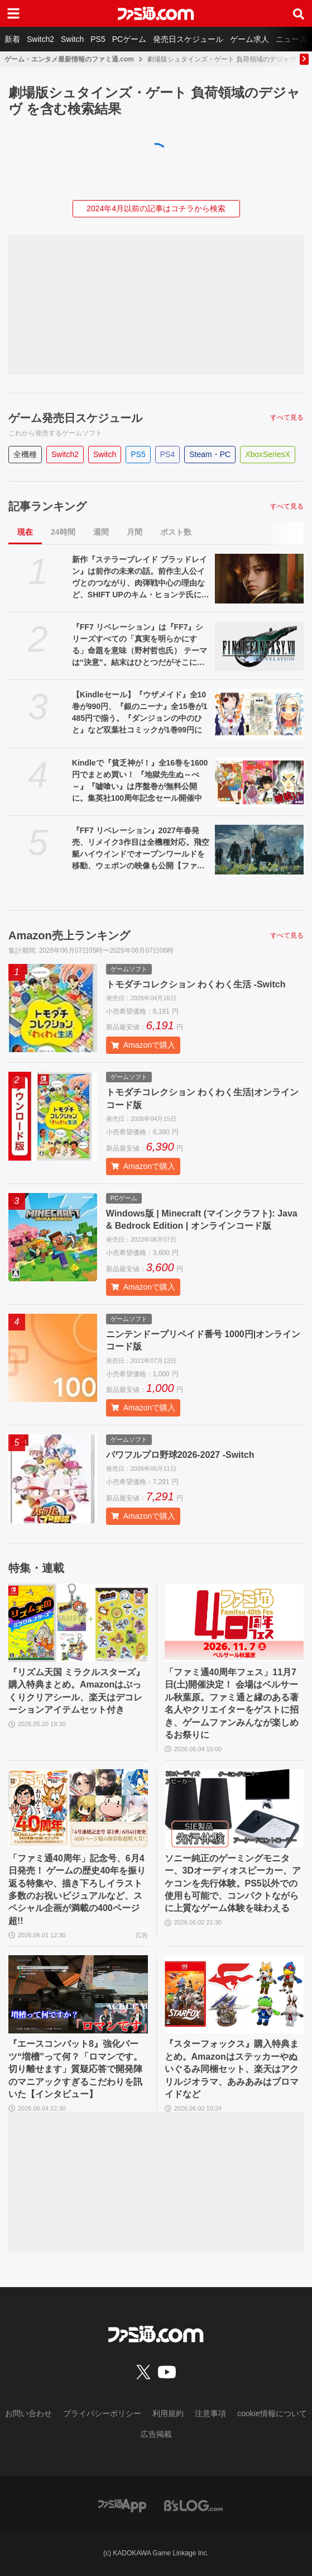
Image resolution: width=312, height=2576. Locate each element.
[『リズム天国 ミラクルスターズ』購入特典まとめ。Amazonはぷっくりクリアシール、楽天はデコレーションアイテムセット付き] (78, 1623)
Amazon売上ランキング (69, 935)
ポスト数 (175, 531)
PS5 (97, 39)
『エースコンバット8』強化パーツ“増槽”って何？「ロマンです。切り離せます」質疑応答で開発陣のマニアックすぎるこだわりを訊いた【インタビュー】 (75, 2069)
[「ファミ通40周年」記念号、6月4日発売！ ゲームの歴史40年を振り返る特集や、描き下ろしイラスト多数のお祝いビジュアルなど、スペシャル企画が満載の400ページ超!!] (78, 1808)
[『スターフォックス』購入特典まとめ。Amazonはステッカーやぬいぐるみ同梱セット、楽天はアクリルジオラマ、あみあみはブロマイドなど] (234, 1994)
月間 (134, 531)
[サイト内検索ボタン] (298, 13)
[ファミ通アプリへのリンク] (122, 2505)
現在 (25, 531)
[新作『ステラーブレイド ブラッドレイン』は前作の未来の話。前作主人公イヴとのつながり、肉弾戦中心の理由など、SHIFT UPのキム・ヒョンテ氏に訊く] (259, 578)
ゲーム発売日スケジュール (75, 418)
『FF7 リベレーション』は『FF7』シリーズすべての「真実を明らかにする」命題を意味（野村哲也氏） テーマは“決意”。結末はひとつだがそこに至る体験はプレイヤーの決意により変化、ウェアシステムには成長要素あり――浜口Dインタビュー (139, 645)
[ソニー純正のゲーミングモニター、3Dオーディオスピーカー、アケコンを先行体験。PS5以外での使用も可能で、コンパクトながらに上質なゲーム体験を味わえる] (234, 1808)
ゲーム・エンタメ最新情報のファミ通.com (69, 59)
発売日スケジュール (188, 39)
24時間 (63, 531)
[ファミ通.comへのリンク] (156, 13)
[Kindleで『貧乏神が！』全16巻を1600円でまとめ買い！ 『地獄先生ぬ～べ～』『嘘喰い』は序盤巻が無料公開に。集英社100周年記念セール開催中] (259, 782)
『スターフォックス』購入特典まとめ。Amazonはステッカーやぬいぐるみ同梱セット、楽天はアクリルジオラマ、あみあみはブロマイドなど (232, 2069)
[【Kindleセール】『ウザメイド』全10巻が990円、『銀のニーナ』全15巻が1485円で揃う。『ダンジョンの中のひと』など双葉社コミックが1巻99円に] (259, 714)
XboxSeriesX (267, 454)
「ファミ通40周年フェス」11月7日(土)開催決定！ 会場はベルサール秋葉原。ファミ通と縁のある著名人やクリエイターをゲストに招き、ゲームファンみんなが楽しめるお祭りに (232, 1703)
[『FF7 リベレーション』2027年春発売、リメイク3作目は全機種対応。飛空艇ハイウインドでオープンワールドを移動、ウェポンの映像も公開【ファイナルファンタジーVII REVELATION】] (259, 849)
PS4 (167, 454)
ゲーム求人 (249, 39)
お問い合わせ (28, 2413)
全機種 (25, 454)
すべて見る (287, 417)
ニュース (291, 39)
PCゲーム (129, 39)
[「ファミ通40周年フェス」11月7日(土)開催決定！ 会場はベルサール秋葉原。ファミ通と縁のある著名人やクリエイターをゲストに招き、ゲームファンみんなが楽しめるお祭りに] (234, 1623)
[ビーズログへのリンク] (193, 2505)
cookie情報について (271, 2413)
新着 (12, 39)
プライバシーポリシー (102, 2413)
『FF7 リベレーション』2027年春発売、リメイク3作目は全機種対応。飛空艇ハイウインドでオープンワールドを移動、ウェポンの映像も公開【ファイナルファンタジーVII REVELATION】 (140, 849)
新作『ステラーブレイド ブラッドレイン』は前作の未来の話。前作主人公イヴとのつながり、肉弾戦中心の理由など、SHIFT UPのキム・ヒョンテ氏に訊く (140, 578)
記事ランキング (47, 506)
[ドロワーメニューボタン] (13, 13)
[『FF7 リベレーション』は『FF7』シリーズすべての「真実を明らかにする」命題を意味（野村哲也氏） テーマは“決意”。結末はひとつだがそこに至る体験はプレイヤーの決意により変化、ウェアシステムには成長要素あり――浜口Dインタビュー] (259, 646)
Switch (72, 39)
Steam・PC (210, 454)
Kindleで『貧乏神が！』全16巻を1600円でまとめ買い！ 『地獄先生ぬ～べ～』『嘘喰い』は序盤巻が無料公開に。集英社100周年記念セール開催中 (140, 780)
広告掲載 (156, 2434)
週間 (101, 531)
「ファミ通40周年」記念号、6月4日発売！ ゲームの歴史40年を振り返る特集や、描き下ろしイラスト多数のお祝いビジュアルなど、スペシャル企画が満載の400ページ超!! (77, 1889)
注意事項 (210, 2413)
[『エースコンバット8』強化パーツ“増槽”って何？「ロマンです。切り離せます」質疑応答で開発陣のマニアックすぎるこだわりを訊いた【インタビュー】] (78, 1994)
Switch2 (40, 39)
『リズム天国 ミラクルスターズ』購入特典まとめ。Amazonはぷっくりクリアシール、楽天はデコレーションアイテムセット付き (76, 1690)
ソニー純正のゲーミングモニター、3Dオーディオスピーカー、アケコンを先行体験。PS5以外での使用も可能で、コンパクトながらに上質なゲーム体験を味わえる (233, 1883)
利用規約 (168, 2413)
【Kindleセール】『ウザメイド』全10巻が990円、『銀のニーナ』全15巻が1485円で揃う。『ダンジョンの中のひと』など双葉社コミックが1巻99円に (140, 712)
